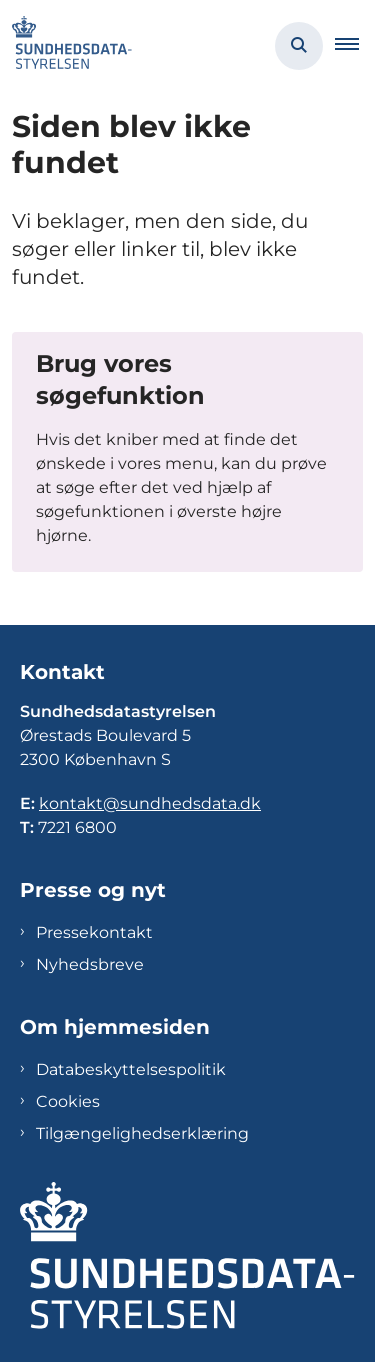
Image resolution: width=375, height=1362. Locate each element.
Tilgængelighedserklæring (142, 1133)
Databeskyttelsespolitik (131, 1069)
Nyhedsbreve (90, 964)
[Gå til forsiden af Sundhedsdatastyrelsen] (66, 46)
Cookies (68, 1101)
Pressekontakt (94, 932)
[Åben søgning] (299, 46)
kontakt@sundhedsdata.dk (150, 803)
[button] (355, 46)
